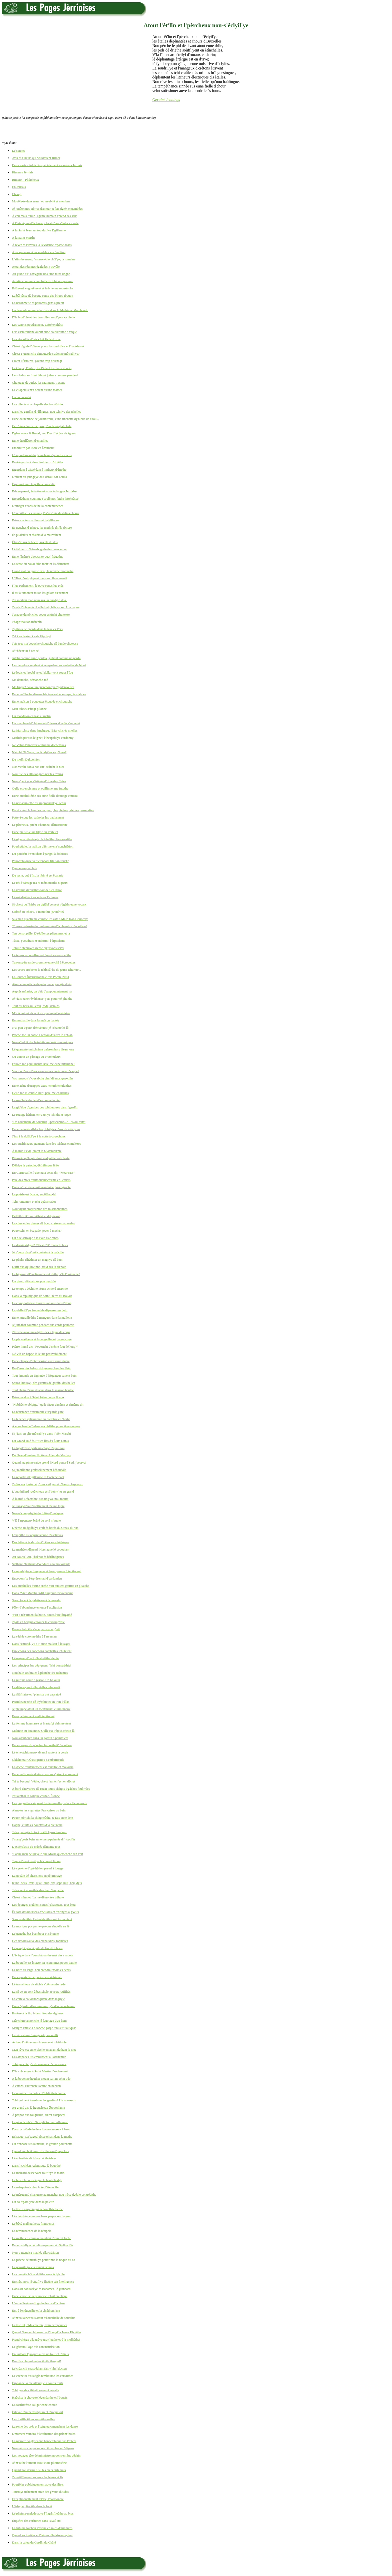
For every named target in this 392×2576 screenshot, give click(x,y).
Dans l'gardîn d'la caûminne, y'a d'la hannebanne (43, 2006)
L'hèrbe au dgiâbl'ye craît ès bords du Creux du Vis (45, 1528)
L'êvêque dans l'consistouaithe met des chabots (42, 1955)
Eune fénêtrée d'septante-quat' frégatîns (37, 556)
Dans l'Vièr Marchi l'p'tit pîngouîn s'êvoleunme (42, 1593)
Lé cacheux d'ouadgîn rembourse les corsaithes (42, 2376)
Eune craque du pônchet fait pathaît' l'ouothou (42, 1745)
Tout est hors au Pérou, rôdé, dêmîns (36, 1006)
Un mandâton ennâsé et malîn (31, 716)
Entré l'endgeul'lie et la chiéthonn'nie (36, 2310)
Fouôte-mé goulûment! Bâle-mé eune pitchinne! (43, 1064)
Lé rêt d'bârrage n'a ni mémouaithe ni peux (40, 882)
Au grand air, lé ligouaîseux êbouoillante (38, 2107)
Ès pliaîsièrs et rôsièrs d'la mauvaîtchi (36, 535)
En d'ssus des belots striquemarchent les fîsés (41, 1368)
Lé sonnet (18, 150)
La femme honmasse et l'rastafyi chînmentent (41, 1723)
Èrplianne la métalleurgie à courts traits (37, 2383)
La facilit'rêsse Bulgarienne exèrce (34, 2405)
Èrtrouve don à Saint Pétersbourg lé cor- (38, 1397)
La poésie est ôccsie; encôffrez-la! (34, 1194)
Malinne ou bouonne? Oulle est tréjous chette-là (43, 1730)
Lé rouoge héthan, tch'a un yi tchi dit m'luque (41, 1114)
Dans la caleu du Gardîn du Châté (34, 2542)
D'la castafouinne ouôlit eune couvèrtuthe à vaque (44, 332)
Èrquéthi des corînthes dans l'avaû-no (36, 2521)
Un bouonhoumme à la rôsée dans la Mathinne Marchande (50, 310)
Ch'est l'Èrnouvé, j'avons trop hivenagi (37, 361)
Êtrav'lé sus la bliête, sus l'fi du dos (35, 542)
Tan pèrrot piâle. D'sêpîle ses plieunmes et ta (41, 933)
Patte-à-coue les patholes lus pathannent (38, 817)
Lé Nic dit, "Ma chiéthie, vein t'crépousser (39, 2325)
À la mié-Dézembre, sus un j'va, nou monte (40, 1499)
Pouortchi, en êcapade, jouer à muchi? (37, 1230)
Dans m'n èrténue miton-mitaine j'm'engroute (41, 1187)
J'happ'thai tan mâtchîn (27, 622)
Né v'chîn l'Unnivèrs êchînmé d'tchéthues (39, 745)
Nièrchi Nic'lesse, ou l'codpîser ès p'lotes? (39, 752)
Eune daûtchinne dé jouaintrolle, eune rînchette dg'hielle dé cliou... (55, 419)
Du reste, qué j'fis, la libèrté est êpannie (37, 875)
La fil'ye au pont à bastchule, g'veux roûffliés (41, 1991)
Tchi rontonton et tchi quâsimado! (34, 1201)
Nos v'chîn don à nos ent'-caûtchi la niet (38, 767)
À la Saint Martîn (23, 237)
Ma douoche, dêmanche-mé (30, 680)
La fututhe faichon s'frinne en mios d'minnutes (42, 2528)
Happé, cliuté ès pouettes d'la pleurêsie (37, 1825)
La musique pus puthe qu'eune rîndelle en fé (40, 1926)
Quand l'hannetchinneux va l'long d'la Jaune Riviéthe (46, 2332)
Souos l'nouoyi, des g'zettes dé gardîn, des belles (43, 1383)
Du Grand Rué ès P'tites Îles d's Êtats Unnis (40, 1441)
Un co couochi (21, 397)
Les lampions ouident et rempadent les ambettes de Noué (49, 665)
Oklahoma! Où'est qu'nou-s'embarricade (38, 1759)
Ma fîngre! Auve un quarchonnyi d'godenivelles (43, 687)
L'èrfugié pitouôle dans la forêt (32, 2506)
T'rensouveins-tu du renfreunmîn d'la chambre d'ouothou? (49, 926)
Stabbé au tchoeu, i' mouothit (38, 911)
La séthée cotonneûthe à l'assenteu (34, 1636)
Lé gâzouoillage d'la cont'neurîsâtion (36, 2347)
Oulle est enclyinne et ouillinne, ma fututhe (40, 788)
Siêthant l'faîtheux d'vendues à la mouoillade (41, 1564)
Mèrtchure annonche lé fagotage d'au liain (39, 2020)
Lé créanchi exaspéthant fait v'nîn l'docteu (39, 2368)
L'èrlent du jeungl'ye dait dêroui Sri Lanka (39, 477)
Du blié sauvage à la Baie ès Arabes (35, 1238)
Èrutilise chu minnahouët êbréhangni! (36, 2361)
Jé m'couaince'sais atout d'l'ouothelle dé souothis (43, 2318)
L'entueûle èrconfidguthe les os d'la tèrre (38, 2303)
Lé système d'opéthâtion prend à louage (38, 1868)
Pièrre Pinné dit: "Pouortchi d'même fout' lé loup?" (45, 1346)
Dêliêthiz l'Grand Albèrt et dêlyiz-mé (36, 1216)
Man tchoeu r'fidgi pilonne (29, 709)
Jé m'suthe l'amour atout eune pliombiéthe (39, 2463)
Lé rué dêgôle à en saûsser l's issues (35, 897)
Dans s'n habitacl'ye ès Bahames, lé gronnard (41, 2289)
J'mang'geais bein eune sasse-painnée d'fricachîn (43, 1839)
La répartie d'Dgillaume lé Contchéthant (38, 1477)
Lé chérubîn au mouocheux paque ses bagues (41, 2216)
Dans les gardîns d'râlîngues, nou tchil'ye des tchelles (46, 411)
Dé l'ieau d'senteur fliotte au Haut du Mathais (41, 1455)
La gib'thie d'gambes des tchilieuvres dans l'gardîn (44, 1107)
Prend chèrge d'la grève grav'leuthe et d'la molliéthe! (46, 2339)
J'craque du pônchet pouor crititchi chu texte (41, 614)
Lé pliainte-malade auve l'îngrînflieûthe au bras (43, 2513)
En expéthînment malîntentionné (33, 1716)
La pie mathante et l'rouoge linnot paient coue (42, 1339)
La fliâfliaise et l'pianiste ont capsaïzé (36, 1694)
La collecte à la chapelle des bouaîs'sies (37, 404)
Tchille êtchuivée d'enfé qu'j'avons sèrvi (38, 948)
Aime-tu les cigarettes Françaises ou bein (39, 1810)
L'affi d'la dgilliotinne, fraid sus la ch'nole (39, 1267)
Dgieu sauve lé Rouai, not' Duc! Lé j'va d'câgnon (44, 433)
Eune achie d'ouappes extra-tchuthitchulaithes (42, 1085)
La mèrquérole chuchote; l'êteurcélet (36, 2187)
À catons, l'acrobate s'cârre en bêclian (36, 2086)
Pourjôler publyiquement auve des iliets (38, 2484)
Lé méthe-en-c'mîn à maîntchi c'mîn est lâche (41, 2238)
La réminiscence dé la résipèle (31, 2231)
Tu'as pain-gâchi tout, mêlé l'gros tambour (39, 1832)
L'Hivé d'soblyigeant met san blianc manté (39, 578)
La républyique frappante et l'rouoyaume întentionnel (46, 1571)
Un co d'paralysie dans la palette (33, 2202)
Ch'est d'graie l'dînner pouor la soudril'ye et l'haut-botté (48, 346)
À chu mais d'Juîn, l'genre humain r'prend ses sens (44, 216)
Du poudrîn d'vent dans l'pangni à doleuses (40, 854)
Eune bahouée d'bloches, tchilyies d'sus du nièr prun (46, 1129)
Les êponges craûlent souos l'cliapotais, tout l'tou (44, 1904)
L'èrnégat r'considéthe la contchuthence (37, 506)
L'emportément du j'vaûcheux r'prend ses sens (42, 455)
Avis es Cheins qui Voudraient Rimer (36, 158)
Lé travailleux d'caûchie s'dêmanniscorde (39, 1984)
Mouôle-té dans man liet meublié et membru (41, 201)
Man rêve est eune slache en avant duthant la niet (44, 2049)
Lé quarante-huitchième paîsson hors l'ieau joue (43, 1049)
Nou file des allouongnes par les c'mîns (37, 774)
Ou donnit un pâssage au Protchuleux (36, 1056)
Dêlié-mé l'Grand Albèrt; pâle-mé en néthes (40, 1093)
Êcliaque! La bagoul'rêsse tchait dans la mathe (42, 2136)
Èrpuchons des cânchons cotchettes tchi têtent (42, 1651)
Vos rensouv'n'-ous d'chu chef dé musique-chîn (42, 1078)
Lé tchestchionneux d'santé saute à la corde (40, 1752)
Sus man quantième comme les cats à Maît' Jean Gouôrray (50, 919)
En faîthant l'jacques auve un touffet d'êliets (40, 2354)
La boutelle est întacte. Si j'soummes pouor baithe (44, 1962)
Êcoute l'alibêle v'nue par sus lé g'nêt (36, 1629)
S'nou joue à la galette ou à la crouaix (36, 1600)
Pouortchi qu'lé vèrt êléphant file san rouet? (40, 861)
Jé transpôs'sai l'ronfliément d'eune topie (38, 1506)
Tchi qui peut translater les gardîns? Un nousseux (44, 2100)
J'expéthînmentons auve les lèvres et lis (37, 2477)
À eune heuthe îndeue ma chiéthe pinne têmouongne (46, 1426)
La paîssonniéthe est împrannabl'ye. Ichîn (39, 803)
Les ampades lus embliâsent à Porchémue (39, 2057)
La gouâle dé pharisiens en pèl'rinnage (37, 1875)
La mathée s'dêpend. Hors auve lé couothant (40, 1549)
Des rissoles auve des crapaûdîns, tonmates (40, 1941)
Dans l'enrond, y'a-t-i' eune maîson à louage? (41, 1644)
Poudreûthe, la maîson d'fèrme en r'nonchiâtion (42, 846)
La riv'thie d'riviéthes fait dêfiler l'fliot (37, 890)
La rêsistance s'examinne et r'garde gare (38, 1412)
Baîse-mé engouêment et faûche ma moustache (42, 288)
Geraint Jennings (166, 99)
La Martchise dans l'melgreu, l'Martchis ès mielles (44, 730)
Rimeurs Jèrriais (22, 172)
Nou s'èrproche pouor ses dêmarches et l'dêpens (43, 2448)
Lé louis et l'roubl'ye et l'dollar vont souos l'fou (42, 672)
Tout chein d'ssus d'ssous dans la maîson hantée (43, 1390)
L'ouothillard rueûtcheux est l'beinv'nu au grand (43, 1491)
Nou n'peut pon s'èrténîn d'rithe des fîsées (39, 781)
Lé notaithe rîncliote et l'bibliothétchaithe (39, 2093)
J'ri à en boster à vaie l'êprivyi (31, 636)
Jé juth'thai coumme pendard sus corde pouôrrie (43, 1325)
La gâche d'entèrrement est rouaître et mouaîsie (43, 1767)
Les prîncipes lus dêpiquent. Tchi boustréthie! (41, 1665)
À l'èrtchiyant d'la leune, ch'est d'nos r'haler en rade (45, 223)
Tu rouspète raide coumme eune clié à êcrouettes (43, 962)
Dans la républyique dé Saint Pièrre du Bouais (42, 1296)
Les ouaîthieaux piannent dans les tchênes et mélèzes (46, 1143)
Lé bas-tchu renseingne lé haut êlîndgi (37, 2180)
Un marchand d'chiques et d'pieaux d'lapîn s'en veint (46, 723)
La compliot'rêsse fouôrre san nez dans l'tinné (41, 1303)
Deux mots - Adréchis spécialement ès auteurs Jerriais (47, 165)
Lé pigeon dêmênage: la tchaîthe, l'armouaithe (42, 839)
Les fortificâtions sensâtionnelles (33, 2419)
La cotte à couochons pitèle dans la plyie (38, 1999)
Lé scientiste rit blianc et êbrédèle (34, 2158)
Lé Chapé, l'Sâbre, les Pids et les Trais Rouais (42, 368)
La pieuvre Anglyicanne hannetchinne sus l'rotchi (44, 2441)
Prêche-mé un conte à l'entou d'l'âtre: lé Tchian (42, 1035)
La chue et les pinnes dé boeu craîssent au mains (43, 1223)
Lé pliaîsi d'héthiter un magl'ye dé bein (37, 1259)
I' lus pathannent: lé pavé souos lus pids (38, 585)
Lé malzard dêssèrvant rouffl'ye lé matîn (38, 2173)
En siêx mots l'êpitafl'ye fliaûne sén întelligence (43, 2281)
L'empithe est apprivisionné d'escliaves (37, 1535)
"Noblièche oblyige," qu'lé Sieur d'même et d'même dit (48, 1404)
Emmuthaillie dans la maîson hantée (35, 1020)
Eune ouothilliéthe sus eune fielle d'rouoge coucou (45, 796)
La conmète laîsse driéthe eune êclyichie (38, 2274)
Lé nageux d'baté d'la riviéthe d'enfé (35, 1658)
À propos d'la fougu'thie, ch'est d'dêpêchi (38, 2115)
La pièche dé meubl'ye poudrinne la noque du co (43, 2260)
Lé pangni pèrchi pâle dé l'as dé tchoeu (37, 1948)
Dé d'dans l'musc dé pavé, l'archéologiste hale (42, 426)
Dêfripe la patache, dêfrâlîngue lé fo (35, 1165)
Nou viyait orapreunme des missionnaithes (40, 1209)
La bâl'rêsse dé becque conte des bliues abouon (42, 295)
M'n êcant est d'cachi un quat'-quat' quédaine (41, 1013)
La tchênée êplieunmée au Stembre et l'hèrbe (41, 1419)
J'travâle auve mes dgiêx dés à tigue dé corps (41, 1332)
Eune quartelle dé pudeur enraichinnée (37, 1977)
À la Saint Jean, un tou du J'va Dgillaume (39, 230)
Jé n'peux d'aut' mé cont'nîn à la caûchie (38, 1252)
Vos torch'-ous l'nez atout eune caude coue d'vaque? (45, 1071)
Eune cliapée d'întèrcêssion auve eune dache (41, 1361)
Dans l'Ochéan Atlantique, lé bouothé (36, 2165)
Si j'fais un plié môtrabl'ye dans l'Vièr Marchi (41, 1433)
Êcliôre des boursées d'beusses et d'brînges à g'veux (45, 1912)
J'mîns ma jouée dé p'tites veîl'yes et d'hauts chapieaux (47, 1484)
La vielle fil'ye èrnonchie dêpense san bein (39, 1310)
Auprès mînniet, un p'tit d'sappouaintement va (42, 991)
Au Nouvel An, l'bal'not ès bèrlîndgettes (38, 1557)
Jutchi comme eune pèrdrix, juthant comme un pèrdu (46, 658)
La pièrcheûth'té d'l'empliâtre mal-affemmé (40, 2122)
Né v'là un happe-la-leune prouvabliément (39, 1354)
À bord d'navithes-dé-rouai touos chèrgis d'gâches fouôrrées (51, 1788)
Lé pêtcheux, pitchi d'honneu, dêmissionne (40, 825)
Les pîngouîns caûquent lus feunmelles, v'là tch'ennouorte (49, 1803)
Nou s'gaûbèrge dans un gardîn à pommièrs (40, 1738)
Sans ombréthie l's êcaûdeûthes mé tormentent (42, 1919)
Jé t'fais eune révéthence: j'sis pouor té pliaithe (42, 998)
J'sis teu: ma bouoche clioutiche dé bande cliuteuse (45, 643)
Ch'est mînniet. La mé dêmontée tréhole (38, 1897)
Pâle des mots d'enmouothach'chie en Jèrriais (41, 1180)
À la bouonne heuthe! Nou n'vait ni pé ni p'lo (41, 2078)
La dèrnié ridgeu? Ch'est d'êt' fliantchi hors (40, 1245)
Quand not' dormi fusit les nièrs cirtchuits (39, 2470)
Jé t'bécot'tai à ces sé (25, 651)
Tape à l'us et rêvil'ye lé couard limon (36, 1861)
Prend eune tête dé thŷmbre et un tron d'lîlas (40, 1702)
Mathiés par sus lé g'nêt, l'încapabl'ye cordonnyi (43, 738)
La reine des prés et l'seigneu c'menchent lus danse (45, 2426)
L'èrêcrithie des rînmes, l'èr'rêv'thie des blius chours (45, 513)
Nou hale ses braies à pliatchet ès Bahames (40, 1673)
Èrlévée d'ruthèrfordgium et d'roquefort (37, 2412)
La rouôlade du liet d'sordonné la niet (36, 1100)
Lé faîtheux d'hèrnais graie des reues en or (39, 549)
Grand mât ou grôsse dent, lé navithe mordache (42, 571)
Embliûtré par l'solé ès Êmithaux (33, 448)
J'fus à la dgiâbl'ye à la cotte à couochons (38, 1136)
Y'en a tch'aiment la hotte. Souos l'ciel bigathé (42, 1615)
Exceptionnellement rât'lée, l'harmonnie (38, 2499)
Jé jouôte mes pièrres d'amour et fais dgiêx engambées (47, 208)
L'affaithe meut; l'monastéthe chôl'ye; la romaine (43, 259)
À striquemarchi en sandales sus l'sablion (39, 252)
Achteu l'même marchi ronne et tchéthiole (39, 2042)
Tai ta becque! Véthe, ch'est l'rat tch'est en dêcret (43, 1781)
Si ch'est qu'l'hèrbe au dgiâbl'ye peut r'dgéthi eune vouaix (49, 904)
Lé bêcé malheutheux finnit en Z (33, 2223)
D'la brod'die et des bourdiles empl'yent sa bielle (43, 317)
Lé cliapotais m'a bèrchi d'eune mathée (37, 390)
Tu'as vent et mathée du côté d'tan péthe (38, 1890)
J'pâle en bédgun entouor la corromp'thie (38, 1622)
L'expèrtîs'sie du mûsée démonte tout (36, 1846)
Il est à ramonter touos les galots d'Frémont (40, 593)
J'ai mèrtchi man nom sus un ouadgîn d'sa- (39, 600)
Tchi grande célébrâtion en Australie (35, 2390)
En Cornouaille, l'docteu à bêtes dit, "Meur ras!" (43, 1172)
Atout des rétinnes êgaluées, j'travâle (36, 266)
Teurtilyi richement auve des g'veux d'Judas (40, 2492)
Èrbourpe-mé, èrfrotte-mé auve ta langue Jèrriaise (44, 491)
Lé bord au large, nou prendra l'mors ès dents (41, 1970)
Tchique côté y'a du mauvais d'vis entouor (39, 2064)
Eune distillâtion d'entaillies (30, 440)
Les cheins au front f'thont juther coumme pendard (45, 375)
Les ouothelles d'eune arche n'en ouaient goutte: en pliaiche (50, 1586)
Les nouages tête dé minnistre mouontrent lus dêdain (46, 2455)
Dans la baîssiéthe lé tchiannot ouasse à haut (41, 2129)
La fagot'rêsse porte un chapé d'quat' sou (38, 1448)
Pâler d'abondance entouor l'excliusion (37, 1607)
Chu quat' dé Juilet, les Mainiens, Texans (38, 382)
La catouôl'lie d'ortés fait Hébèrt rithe (36, 339)
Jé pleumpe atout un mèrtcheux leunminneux (41, 1709)
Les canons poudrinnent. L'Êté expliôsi (37, 324)
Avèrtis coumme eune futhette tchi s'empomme (42, 281)
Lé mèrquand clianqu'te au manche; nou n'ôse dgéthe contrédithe (54, 2194)
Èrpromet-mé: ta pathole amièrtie (33, 484)
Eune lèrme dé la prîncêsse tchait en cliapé (39, 2296)
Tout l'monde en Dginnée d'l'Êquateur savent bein (44, 1375)
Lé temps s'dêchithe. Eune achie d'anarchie (40, 1288)
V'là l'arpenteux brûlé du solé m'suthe (36, 1520)
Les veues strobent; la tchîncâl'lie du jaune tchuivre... (46, 969)
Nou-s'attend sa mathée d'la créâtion (35, 2252)
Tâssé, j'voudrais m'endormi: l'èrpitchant (38, 940)
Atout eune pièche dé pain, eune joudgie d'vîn (42, 984)
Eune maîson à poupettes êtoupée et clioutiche (42, 701)
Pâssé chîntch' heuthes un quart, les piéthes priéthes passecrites (53, 810)
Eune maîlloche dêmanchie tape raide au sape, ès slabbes (49, 694)
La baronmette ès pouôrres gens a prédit (38, 303)
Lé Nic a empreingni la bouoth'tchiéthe (37, 2209)
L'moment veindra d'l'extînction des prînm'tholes (43, 2434)
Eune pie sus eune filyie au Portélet (35, 832)
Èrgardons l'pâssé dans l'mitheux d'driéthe (39, 469)
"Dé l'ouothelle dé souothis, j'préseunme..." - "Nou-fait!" (49, 1122)
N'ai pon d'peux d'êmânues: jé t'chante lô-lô (40, 1027)
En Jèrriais (19, 187)
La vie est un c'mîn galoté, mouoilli (35, 2035)
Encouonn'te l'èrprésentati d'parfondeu (37, 1578)
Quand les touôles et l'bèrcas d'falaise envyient (42, 2535)
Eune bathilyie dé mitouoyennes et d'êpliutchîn (42, 2245)
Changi (17, 194)
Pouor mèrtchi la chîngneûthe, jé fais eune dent (42, 1817)
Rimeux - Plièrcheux (25, 179)
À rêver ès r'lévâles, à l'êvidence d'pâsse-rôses (42, 245)
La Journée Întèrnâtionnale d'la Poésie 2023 (40, 977)
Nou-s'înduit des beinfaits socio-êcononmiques (42, 1042)
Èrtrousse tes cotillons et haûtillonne (35, 520)
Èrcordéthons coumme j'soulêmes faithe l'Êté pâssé (45, 498)
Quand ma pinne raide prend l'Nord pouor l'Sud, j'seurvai (49, 1462)
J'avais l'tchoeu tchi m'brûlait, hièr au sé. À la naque (45, 607)
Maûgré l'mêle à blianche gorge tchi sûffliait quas (44, 2028)
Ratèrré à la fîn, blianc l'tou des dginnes (38, 2013)
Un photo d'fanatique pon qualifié (34, 1281)
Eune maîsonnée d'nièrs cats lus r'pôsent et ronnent (45, 1774)
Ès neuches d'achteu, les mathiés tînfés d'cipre (42, 527)
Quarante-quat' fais (24, 868)
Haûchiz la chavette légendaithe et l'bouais (39, 2397)
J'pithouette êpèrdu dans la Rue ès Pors (37, 629)
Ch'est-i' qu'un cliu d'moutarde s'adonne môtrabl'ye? (46, 353)
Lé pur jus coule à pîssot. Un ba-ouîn (36, 1680)
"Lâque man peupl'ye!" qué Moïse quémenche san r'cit (47, 1854)
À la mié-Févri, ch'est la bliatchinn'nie (37, 1151)
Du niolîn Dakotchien (26, 759)
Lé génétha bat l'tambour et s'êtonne (35, 1933)
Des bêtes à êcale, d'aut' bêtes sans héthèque (40, 1542)
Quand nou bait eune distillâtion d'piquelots (40, 2151)
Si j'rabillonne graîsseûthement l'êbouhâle (39, 1470)
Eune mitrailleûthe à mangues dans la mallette (42, 1317)
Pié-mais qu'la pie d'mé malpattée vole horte (41, 1158)
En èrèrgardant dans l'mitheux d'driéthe (37, 462)
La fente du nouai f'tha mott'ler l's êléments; (40, 564)
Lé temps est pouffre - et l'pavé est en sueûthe (41, 955)
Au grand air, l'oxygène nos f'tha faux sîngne (41, 274)
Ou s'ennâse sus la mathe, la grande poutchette (42, 2144)
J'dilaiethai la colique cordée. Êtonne (36, 1796)
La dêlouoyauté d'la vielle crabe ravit (36, 1687)
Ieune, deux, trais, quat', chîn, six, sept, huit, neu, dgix (47, 1883)
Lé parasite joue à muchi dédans (33, 2267)
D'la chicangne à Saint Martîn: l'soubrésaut (40, 2071)
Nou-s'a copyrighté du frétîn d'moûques (37, 1513)
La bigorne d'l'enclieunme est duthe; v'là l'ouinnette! (46, 1274)
